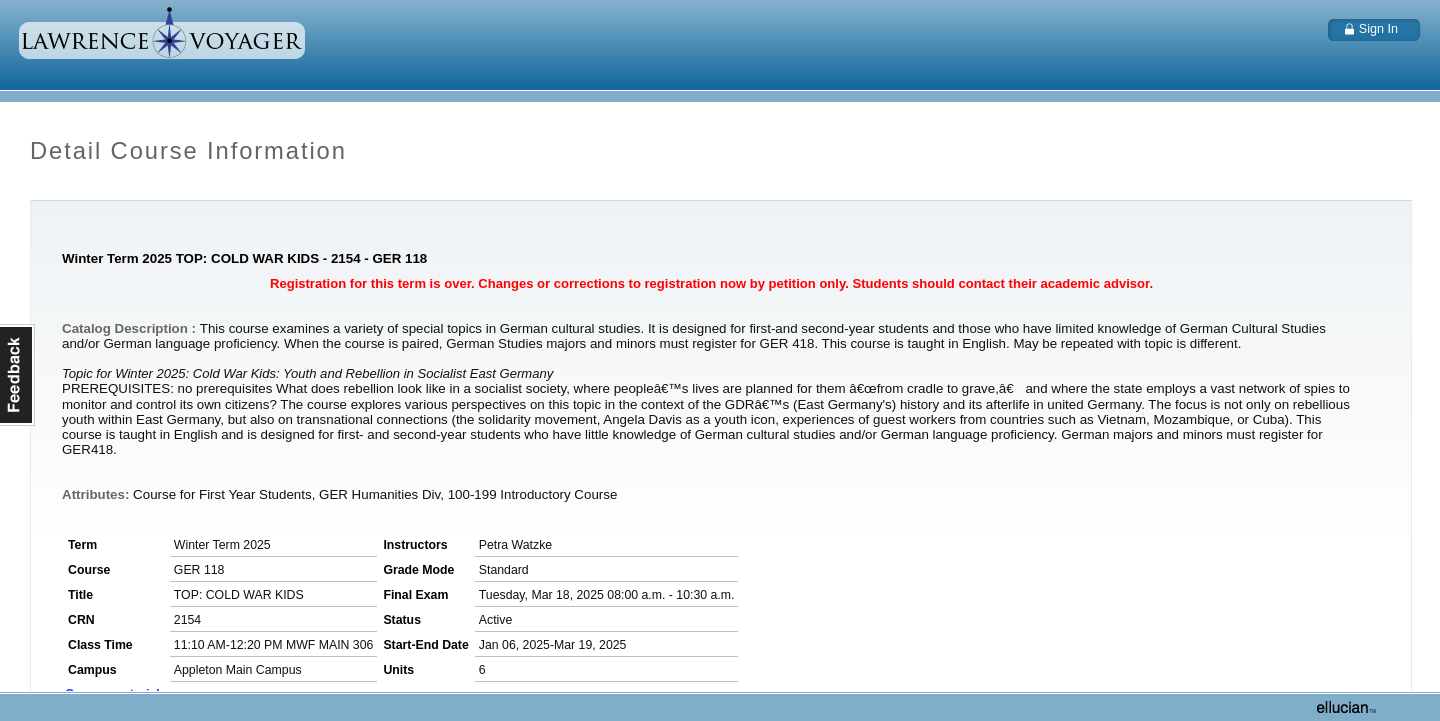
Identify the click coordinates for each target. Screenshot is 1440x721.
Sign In (1378, 29)
